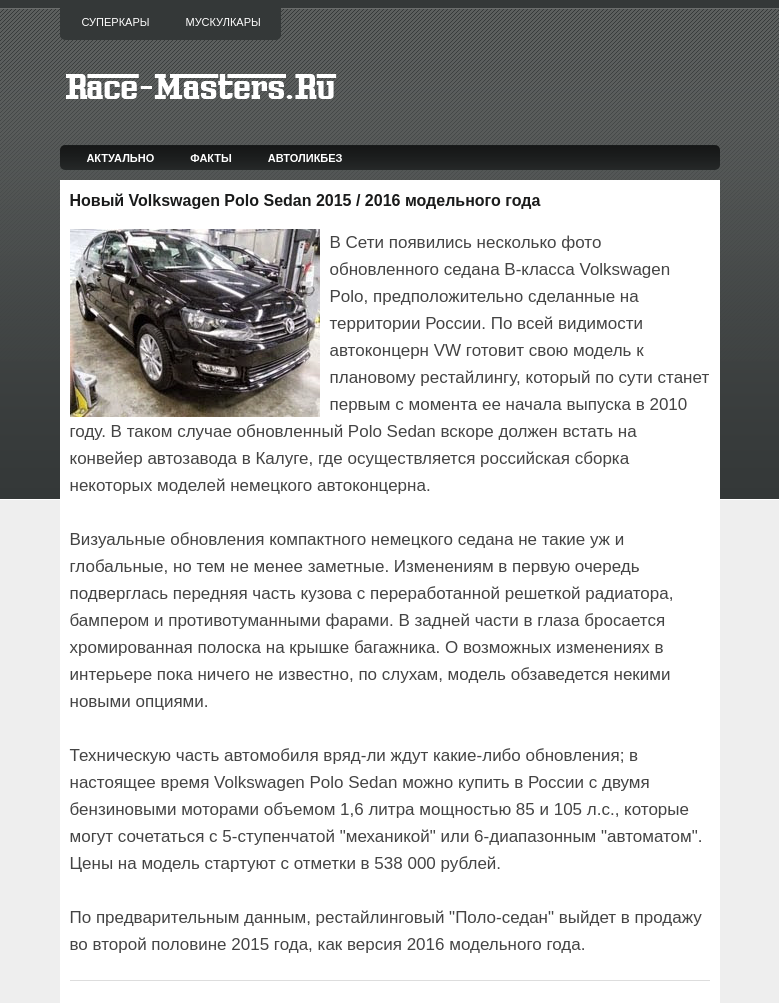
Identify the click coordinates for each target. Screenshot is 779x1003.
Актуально (120, 158)
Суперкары (116, 22)
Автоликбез (305, 158)
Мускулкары (222, 22)
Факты (211, 158)
